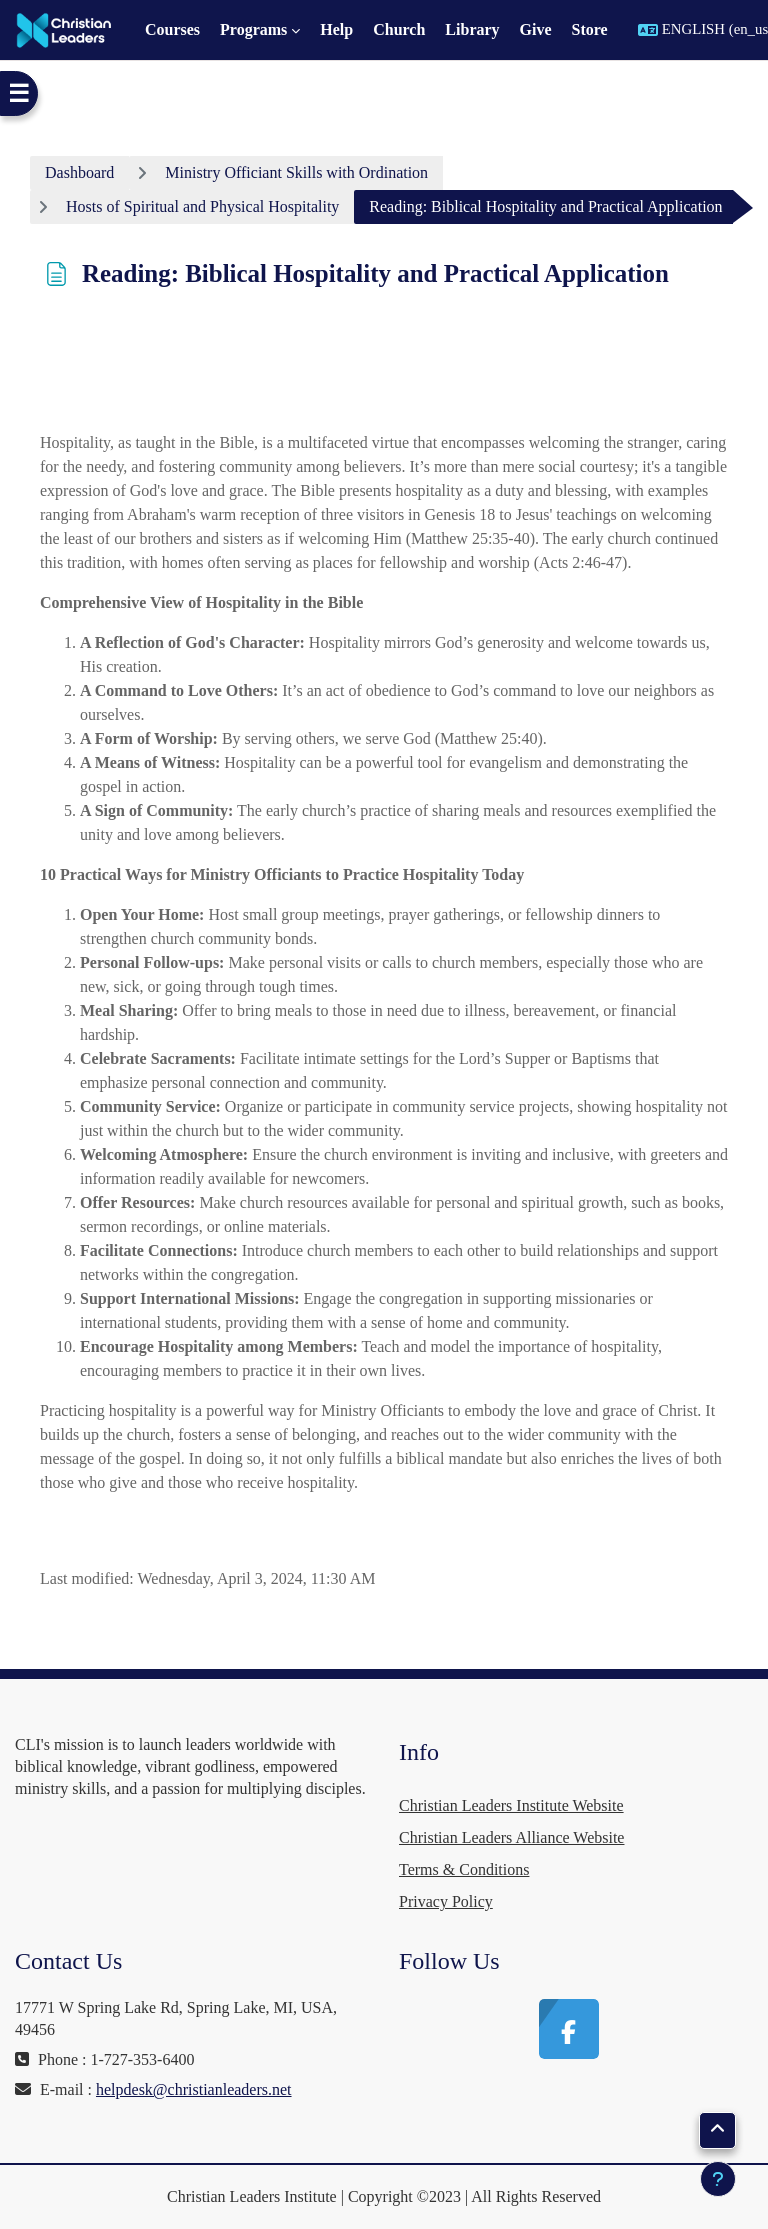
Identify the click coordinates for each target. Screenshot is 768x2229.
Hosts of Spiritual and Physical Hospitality (202, 206)
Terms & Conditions (464, 1869)
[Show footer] (718, 2179)
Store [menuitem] (590, 29)
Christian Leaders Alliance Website (511, 1837)
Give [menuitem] (536, 29)
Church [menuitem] (399, 29)
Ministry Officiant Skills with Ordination (296, 172)
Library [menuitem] (472, 29)
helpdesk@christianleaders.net (194, 2089)
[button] (717, 2130)
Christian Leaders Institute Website (511, 1805)
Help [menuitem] (336, 29)
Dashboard (79, 172)
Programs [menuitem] (253, 29)
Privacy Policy (446, 1901)
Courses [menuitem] (172, 29)
